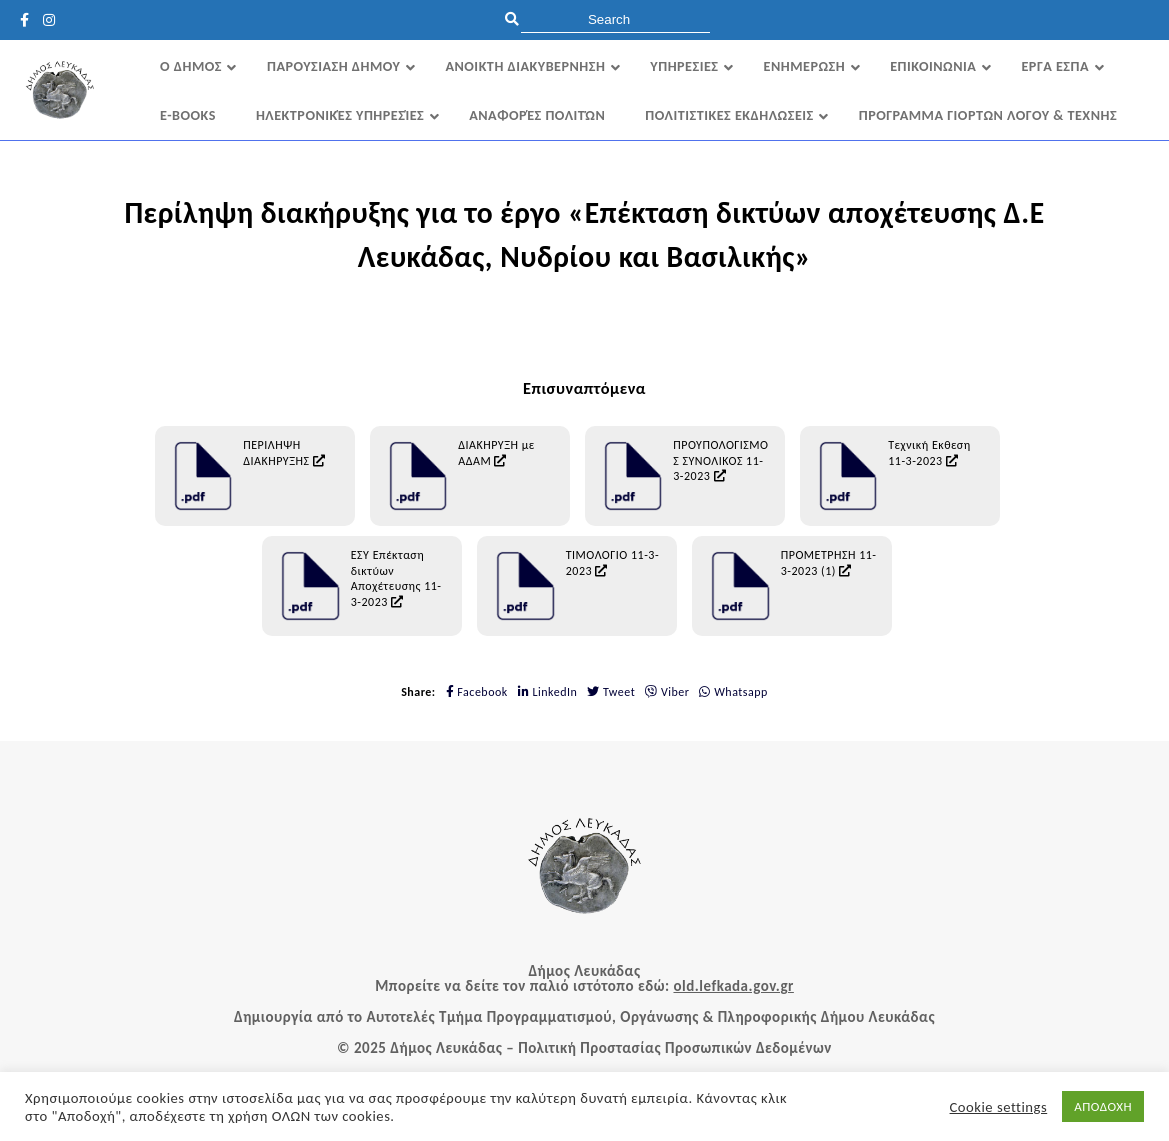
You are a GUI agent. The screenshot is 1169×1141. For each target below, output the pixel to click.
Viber (667, 692)
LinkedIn (548, 692)
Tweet (611, 692)
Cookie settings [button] (999, 1107)
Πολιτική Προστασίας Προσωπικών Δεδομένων (675, 1048)
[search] (615, 19)
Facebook (477, 692)
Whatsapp (733, 692)
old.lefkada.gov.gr (733, 986)
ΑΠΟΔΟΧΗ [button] (1103, 1106)
